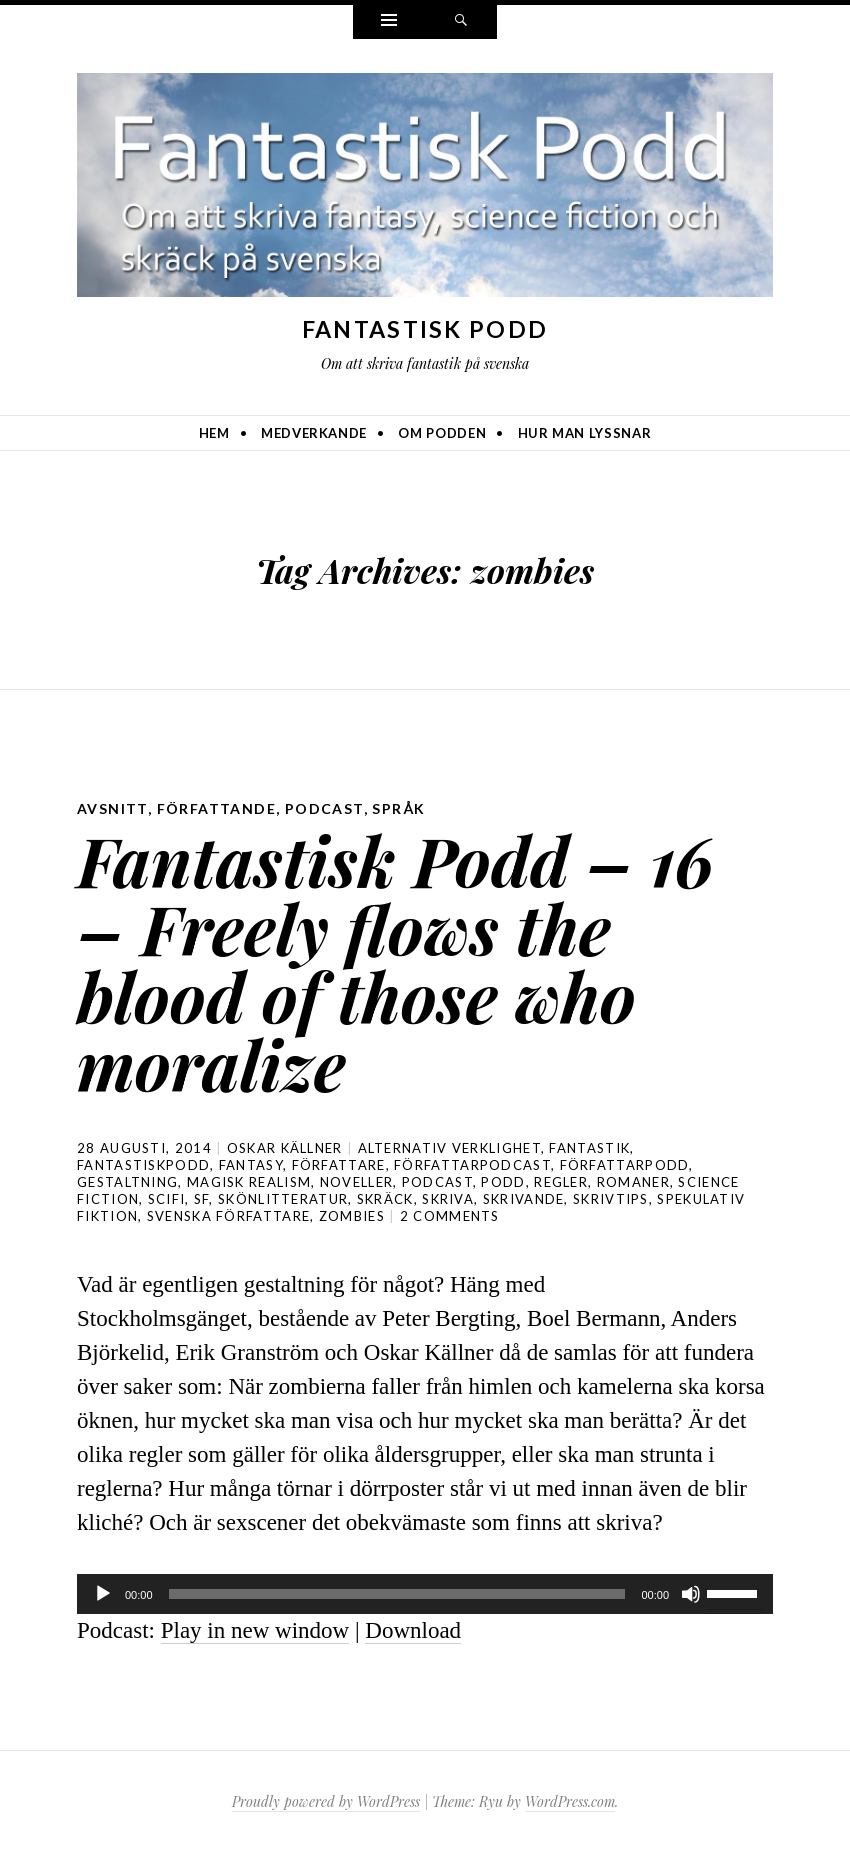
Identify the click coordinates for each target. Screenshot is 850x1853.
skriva (448, 1199)
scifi (167, 1199)
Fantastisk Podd (425, 329)
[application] (425, 1594)
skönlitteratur (283, 1199)
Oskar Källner (285, 1148)
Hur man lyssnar (585, 433)
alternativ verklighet (449, 1148)
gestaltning (127, 1182)
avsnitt (112, 808)
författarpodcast (472, 1165)
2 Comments (450, 1216)
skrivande (524, 1199)
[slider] (397, 1594)
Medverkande (314, 433)
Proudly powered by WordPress (326, 1801)
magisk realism (249, 1182)
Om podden (442, 433)
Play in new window (255, 1630)
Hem (214, 433)
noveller (356, 1182)
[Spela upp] (103, 1594)
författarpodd (625, 1165)
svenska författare (228, 1216)
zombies (352, 1216)
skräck (385, 1199)
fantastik (589, 1148)
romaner (633, 1182)
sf (202, 1199)
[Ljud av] (691, 1594)
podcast (324, 808)
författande (216, 808)
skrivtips (611, 1199)
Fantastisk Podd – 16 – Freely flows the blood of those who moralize (395, 961)
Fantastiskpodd (143, 1165)
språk (398, 808)
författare (339, 1165)
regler (561, 1182)
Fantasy (251, 1165)
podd (503, 1182)
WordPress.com (570, 1801)
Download (413, 1630)
